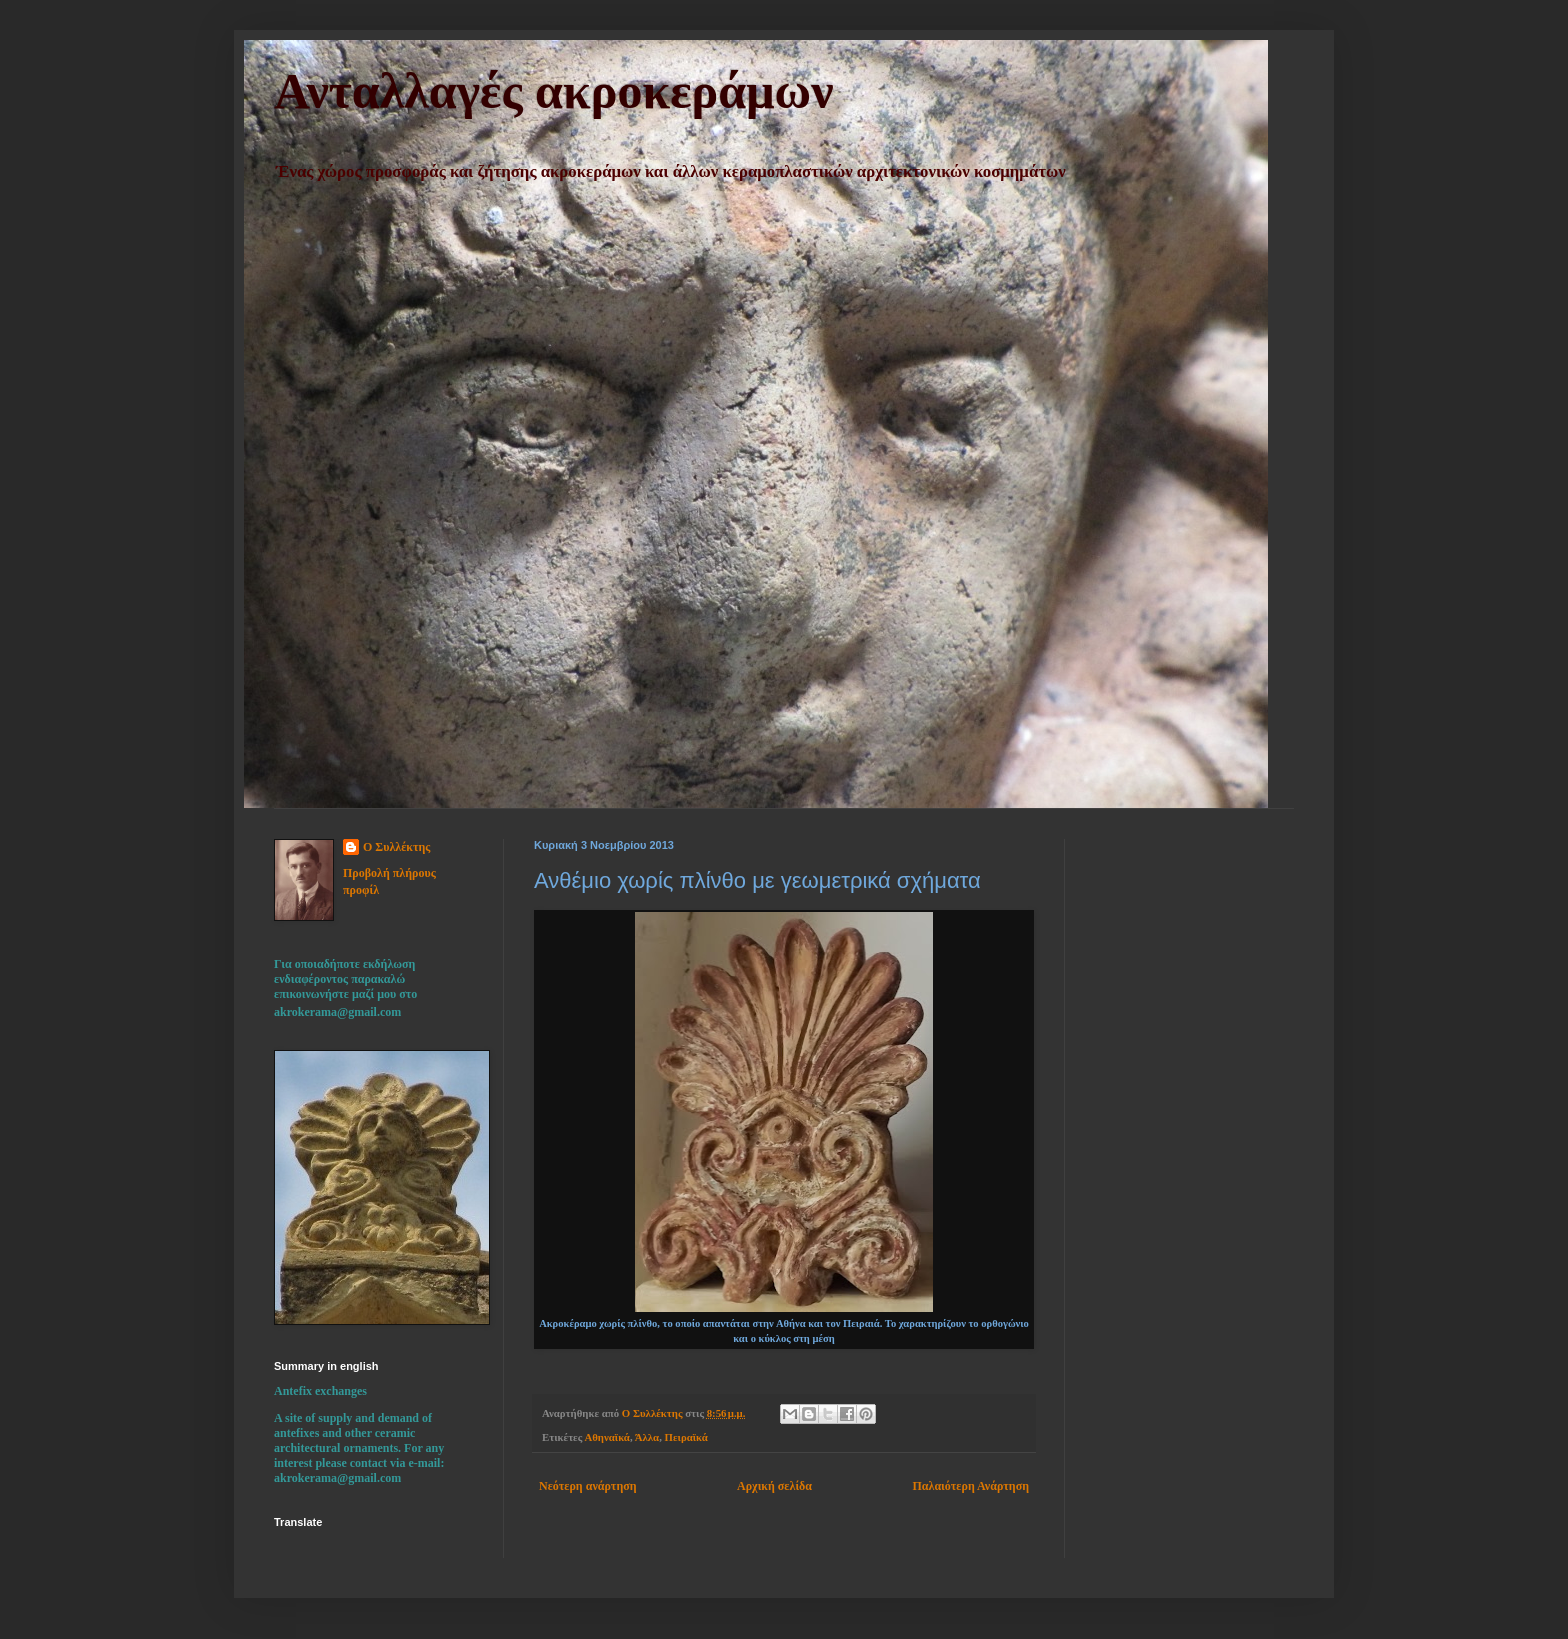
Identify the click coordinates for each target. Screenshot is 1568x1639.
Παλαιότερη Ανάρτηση (970, 1486)
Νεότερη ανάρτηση (588, 1486)
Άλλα (647, 1437)
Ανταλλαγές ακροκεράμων (554, 91)
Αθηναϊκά (606, 1437)
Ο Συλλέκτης (396, 847)
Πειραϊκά (686, 1437)
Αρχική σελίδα (774, 1486)
